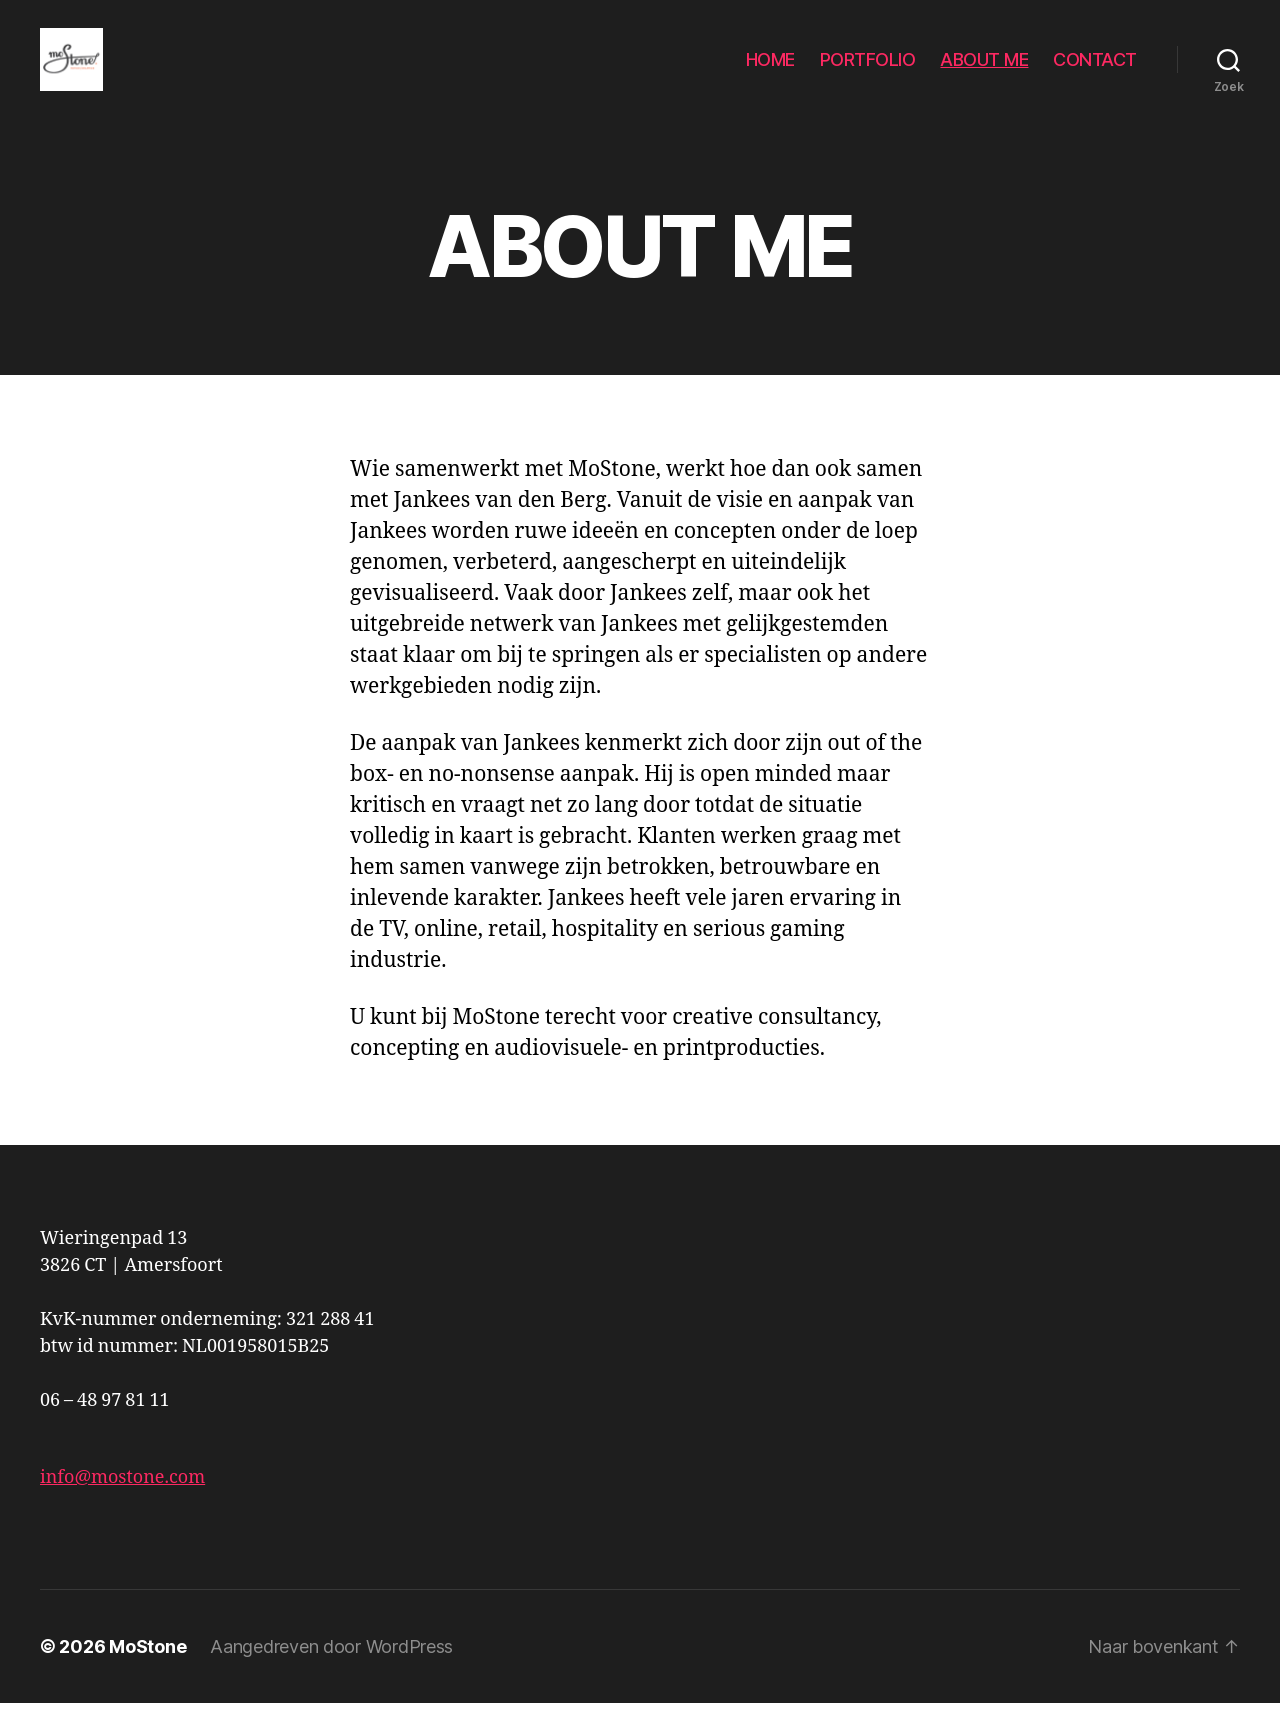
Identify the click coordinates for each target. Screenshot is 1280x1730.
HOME (770, 72)
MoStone (147, 1673)
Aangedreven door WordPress (331, 1673)
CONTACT (1095, 72)
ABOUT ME (984, 72)
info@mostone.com (122, 1504)
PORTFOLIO (868, 72)
